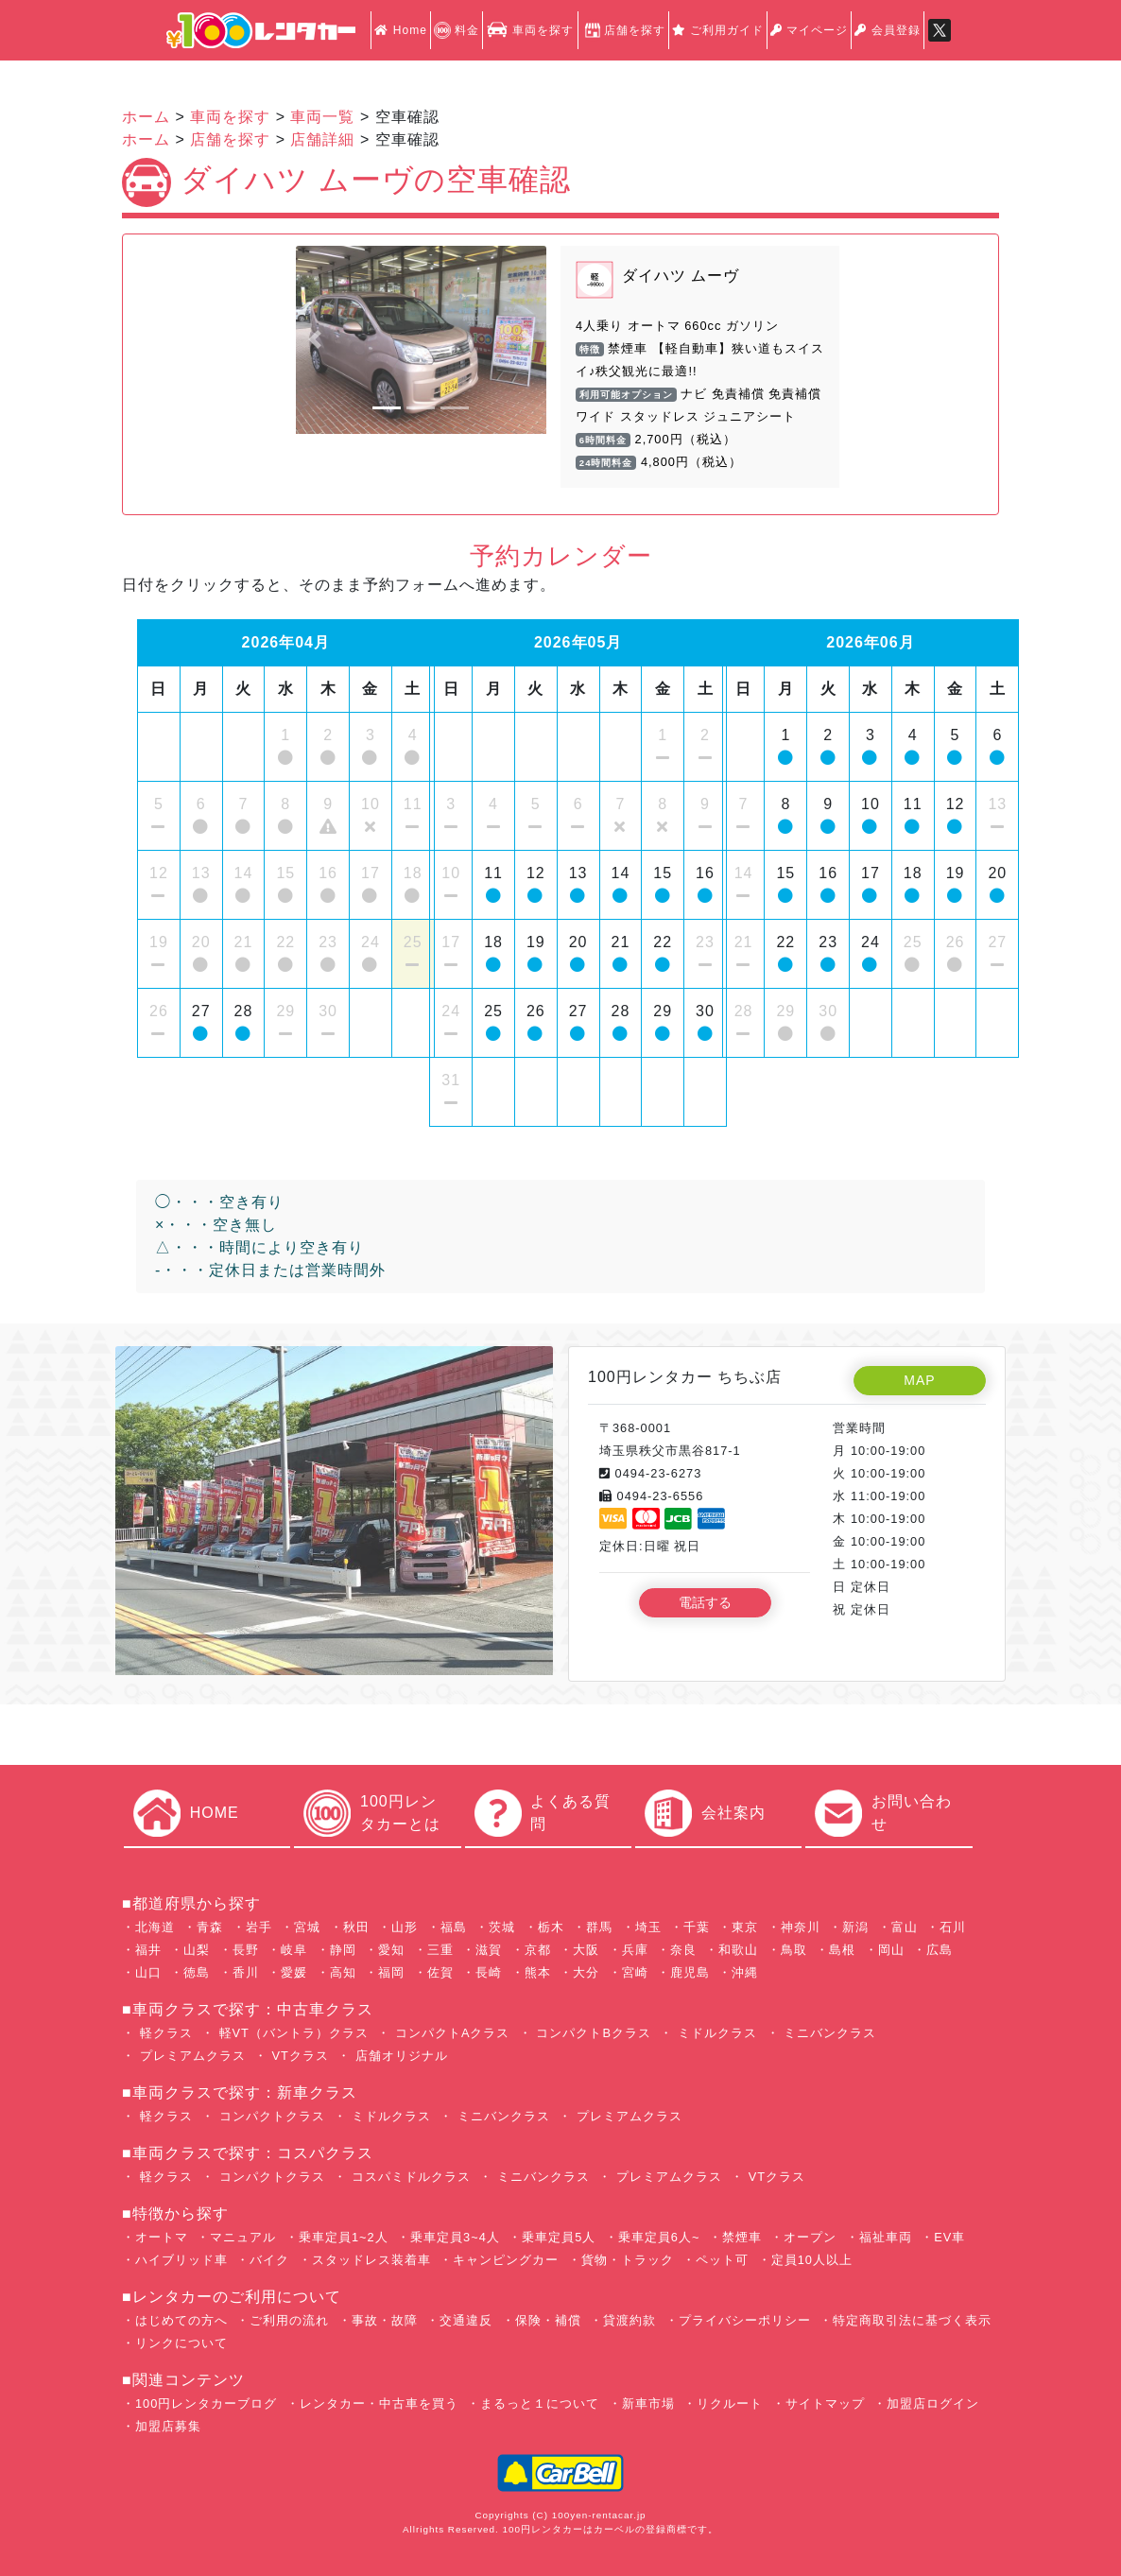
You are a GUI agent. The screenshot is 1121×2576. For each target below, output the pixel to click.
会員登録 (887, 30)
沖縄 (745, 1972)
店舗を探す (623, 30)
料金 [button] (456, 30)
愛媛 (294, 1972)
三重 (440, 1950)
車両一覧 (322, 117)
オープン (810, 2237)
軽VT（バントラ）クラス (292, 2033)
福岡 (391, 1972)
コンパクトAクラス (449, 2033)
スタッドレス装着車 (371, 2260)
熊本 (538, 1972)
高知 (343, 1972)
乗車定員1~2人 (343, 2237)
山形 (404, 1927)
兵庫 (635, 1950)
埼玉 (648, 1927)
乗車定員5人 (558, 2237)
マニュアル (243, 2237)
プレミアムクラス (190, 2056)
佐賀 (440, 1972)
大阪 (586, 1950)
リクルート (730, 2403)
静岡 (343, 1950)
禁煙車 (742, 2237)
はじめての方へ (181, 2320)
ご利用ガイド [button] (718, 30)
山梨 (196, 1950)
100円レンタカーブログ (206, 2403)
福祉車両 (885, 2237)
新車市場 (648, 2403)
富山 (904, 1927)
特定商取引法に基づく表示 (912, 2320)
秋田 (356, 1927)
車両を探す (530, 30)
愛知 (391, 1950)
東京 (745, 1927)
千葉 (696, 1927)
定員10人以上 (812, 2260)
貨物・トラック (627, 2260)
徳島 (196, 1972)
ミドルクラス (715, 2033)
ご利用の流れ (289, 2320)
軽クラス (164, 2033)
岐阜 (294, 1950)
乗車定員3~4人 (455, 2237)
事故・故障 (385, 2320)
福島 (453, 1927)
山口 (148, 1972)
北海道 (155, 1927)
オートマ (161, 2237)
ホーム (146, 117)
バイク (269, 2260)
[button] (315, 340)
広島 (939, 1950)
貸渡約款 (629, 2320)
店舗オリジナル (399, 2056)
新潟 (855, 1927)
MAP (919, 1380)
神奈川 (800, 1927)
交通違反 (466, 2320)
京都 (538, 1950)
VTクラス (298, 2056)
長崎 (488, 1972)
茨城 (502, 1927)
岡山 (891, 1950)
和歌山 (738, 1950)
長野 (246, 1950)
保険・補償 (548, 2320)
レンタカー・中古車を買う (379, 2403)
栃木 (551, 1927)
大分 (586, 1972)
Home (400, 30)
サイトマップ (825, 2403)
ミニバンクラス (828, 2033)
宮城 (307, 1927)
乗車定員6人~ (659, 2237)
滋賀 (488, 1950)
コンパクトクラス (270, 2116)
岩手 (259, 1927)
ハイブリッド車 (181, 2260)
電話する (705, 1602)
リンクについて (181, 2343)
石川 (953, 1927)
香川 (246, 1972)
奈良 (683, 1950)
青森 (210, 1927)
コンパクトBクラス (591, 2033)
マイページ (809, 30)
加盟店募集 (168, 2426)
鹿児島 (690, 1972)
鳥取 (794, 1950)
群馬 (599, 1927)
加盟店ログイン (933, 2403)
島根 (842, 1950)
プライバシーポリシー (745, 2320)
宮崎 (635, 1972)
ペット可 (722, 2260)
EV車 (949, 2237)
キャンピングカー (506, 2260)
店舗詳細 (322, 139)
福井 (148, 1950)
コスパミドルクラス (409, 2177)
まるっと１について (539, 2403)
